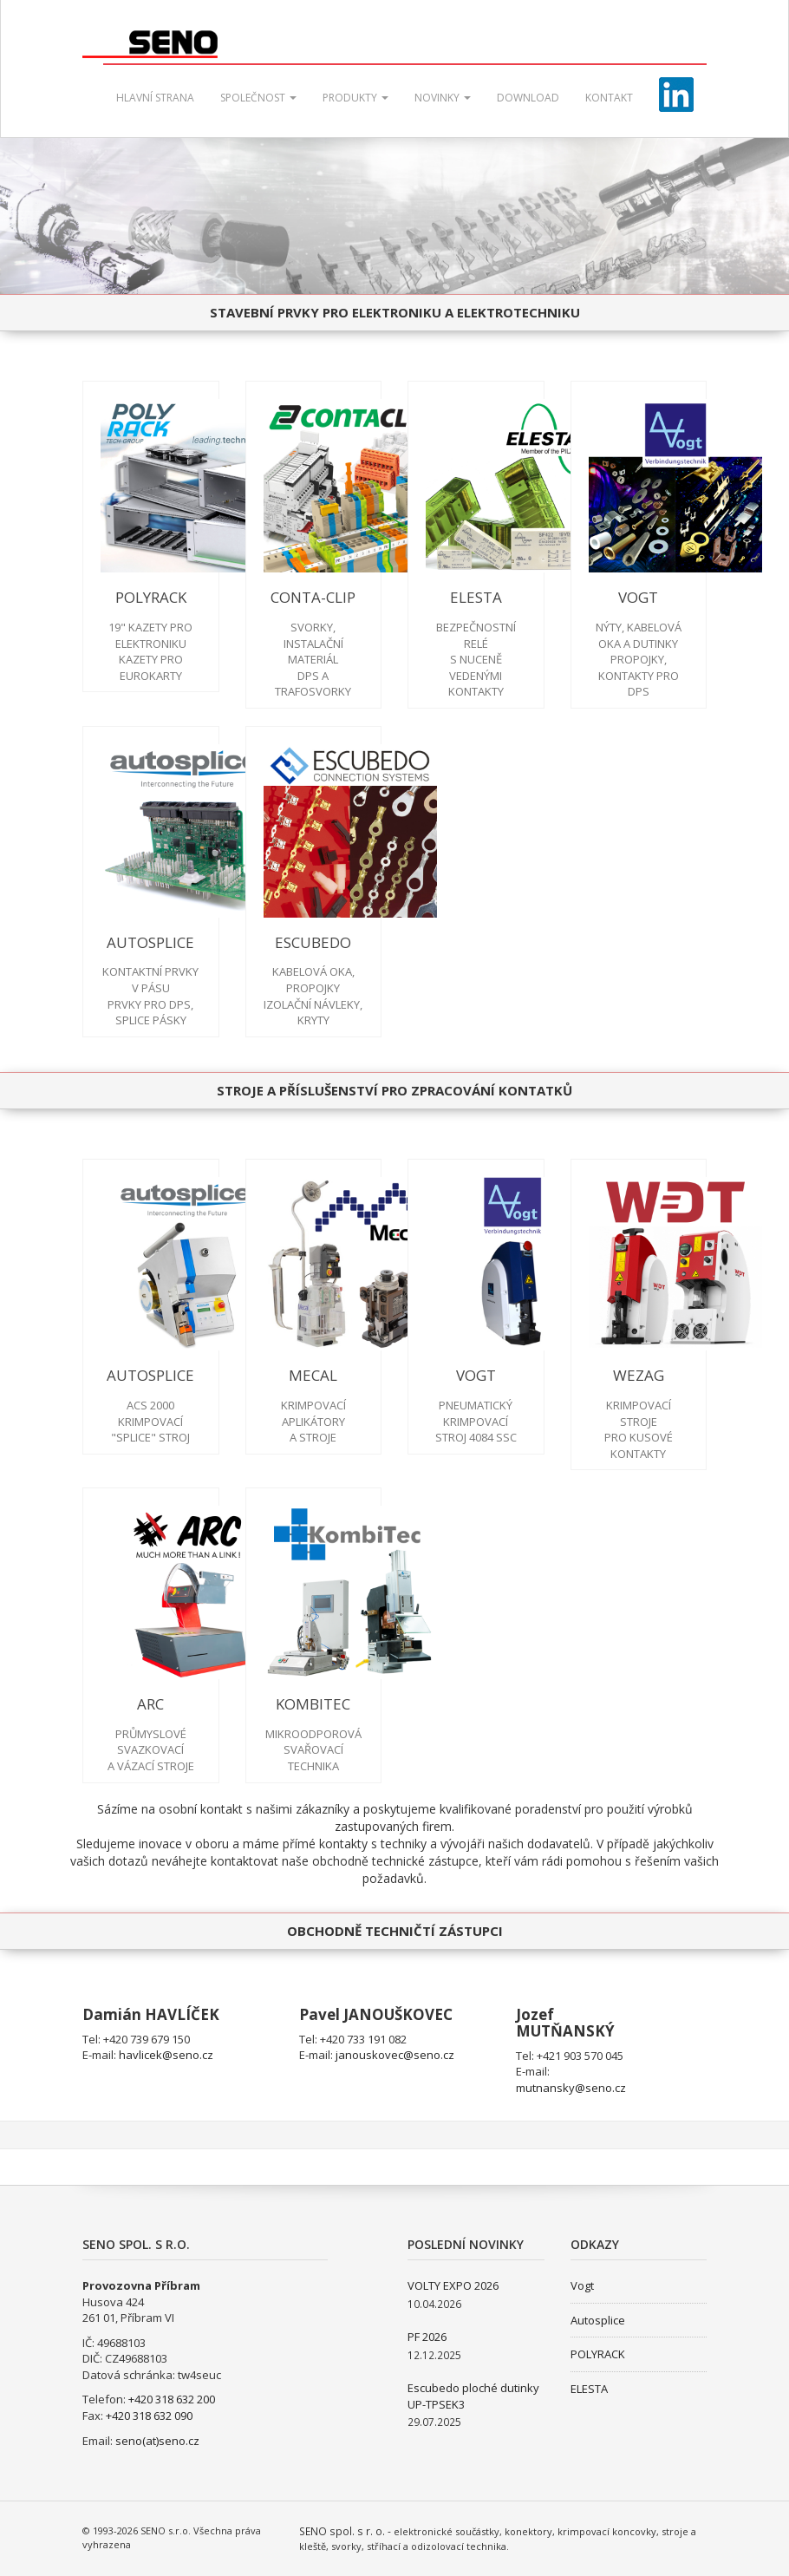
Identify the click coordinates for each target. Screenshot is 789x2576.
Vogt (582, 2285)
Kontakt (609, 97)
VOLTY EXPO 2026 (453, 2285)
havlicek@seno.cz (166, 2055)
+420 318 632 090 (149, 2415)
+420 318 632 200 (171, 2399)
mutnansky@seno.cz (571, 2087)
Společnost (258, 97)
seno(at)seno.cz (157, 2441)
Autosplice (598, 2320)
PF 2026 (427, 2336)
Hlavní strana (155, 97)
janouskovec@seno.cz (395, 2055)
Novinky (442, 97)
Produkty (355, 97)
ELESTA (589, 2388)
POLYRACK (598, 2354)
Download (528, 97)
